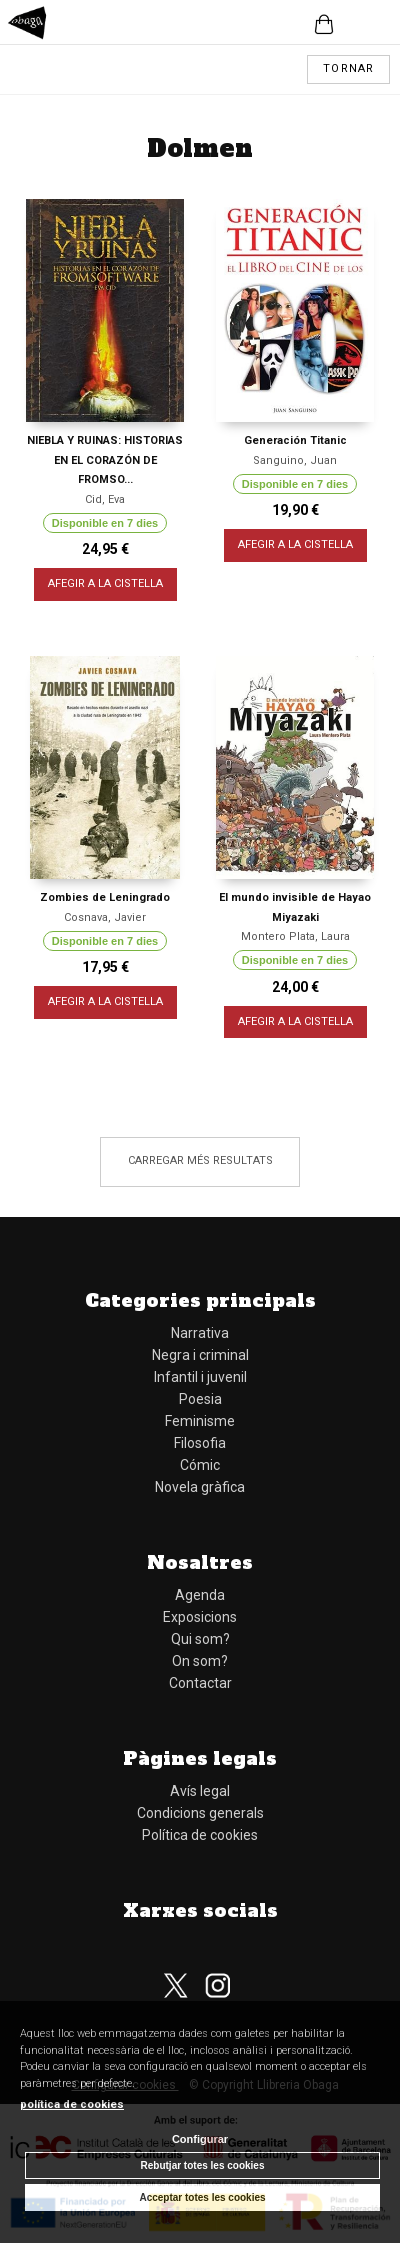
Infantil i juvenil (200, 1377)
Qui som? (200, 1639)
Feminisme (200, 1421)
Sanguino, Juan (295, 460)
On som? (200, 1661)
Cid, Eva (105, 499)
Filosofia (200, 1443)
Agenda (200, 1595)
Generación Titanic (295, 440)
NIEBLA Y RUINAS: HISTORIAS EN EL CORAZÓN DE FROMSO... (105, 460)
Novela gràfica (200, 1487)
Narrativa (200, 1333)
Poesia (200, 1399)
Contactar (200, 1683)
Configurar (200, 2139)
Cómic (200, 1465)
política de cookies (72, 2104)
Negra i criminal (200, 1355)
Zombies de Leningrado (105, 897)
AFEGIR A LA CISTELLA (105, 583)
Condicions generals (200, 1813)
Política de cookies (200, 1835)
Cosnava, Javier (105, 917)
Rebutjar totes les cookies (203, 2165)
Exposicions (200, 1617)
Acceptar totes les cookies (202, 2197)
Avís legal (200, 1791)
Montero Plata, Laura (295, 936)
